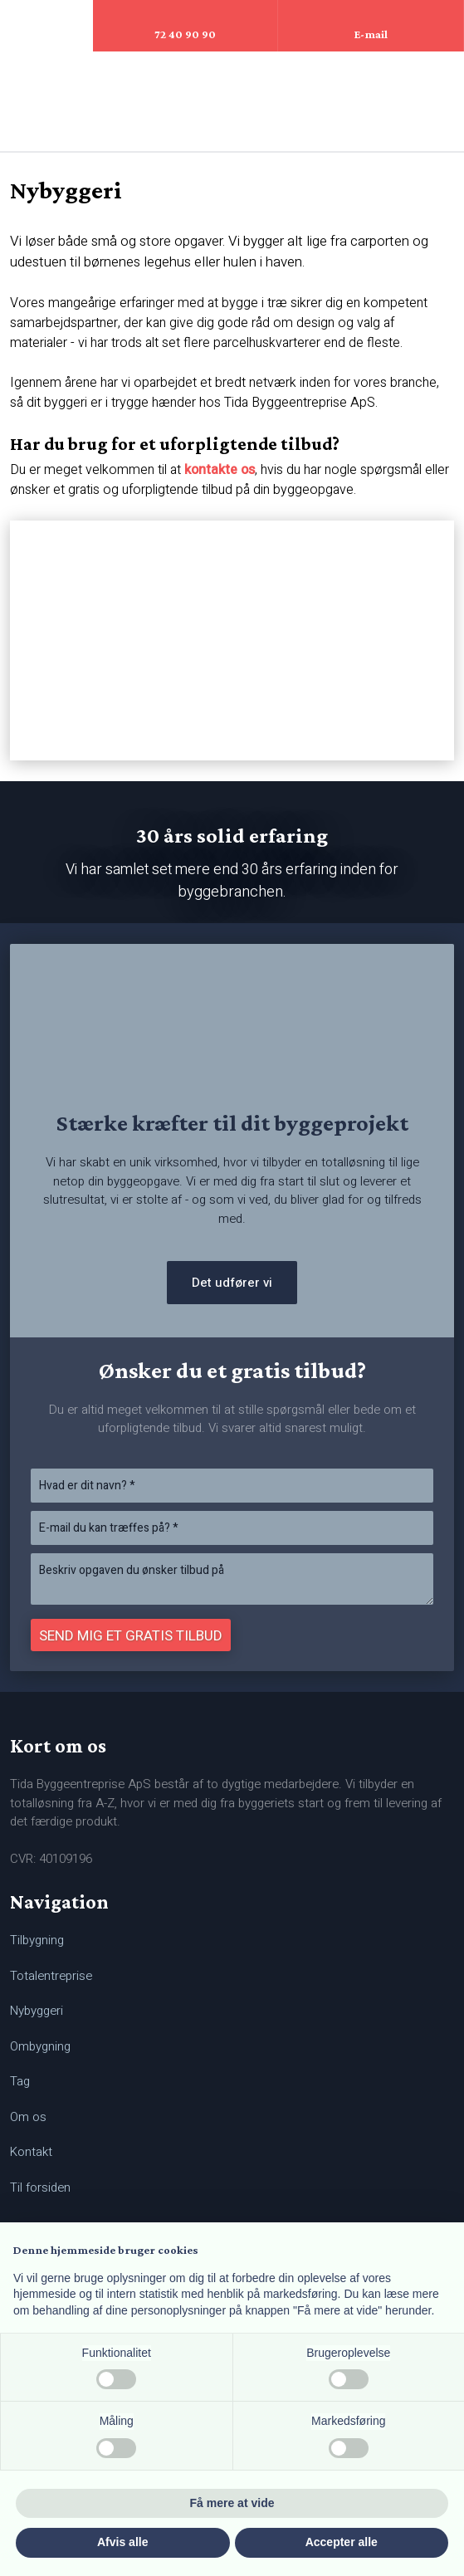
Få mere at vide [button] (232, 2503)
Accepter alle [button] (341, 2542)
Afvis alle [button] (122, 2542)
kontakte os (219, 470)
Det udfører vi (232, 1282)
